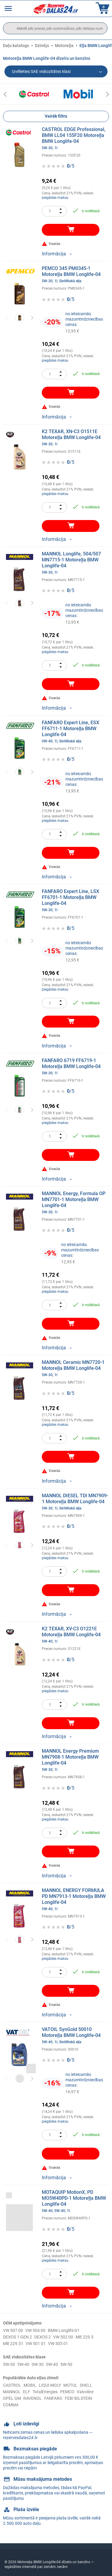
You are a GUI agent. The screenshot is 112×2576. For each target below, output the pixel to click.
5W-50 (66, 2364)
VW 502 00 (63, 2337)
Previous (6, 318)
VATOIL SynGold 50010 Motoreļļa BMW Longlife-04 (75, 2035)
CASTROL (12, 2385)
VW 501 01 (36, 2343)
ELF (26, 2391)
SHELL (86, 2385)
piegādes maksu (55, 198)
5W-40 (23, 2364)
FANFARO (53, 2398)
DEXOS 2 (42, 2337)
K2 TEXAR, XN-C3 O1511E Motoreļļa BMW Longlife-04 (75, 437)
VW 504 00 (35, 2330)
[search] (55, 28)
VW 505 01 (58, 2343)
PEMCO (67, 2391)
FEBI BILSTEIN (78, 2398)
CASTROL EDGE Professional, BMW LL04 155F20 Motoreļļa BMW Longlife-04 (75, 138)
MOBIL (30, 2385)
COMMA (11, 2404)
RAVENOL (32, 2398)
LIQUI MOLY (50, 2385)
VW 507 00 (13, 2330)
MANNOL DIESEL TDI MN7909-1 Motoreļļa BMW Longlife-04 (75, 1502)
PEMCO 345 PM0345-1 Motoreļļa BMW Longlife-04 (75, 274)
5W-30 (9, 2364)
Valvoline (85, 2391)
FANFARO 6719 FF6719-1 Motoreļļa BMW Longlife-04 (75, 1066)
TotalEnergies (45, 2391)
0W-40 (52, 2364)
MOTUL (70, 2385)
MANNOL (12, 2391)
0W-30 (38, 2364)
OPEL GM (12, 2398)
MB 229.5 (84, 2337)
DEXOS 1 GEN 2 (17, 2337)
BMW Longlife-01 (63, 2330)
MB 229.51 (13, 2343)
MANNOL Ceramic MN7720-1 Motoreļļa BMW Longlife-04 (75, 1368)
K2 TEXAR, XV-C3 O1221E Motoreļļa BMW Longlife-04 (75, 1635)
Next (32, 318)
